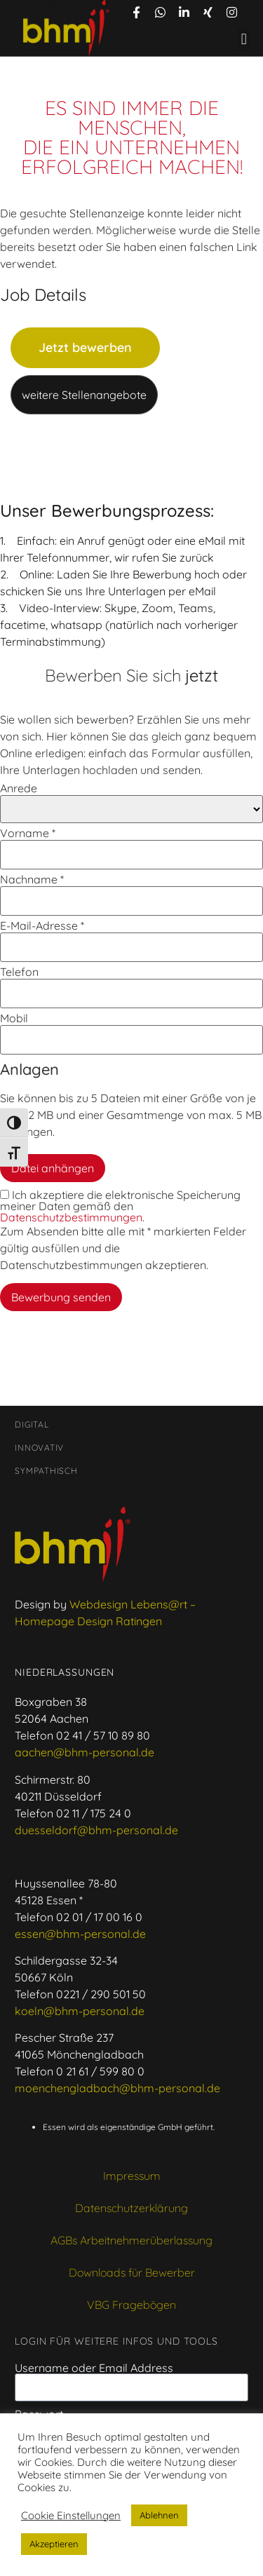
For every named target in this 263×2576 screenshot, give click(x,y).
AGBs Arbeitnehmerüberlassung (131, 2240)
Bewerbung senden (61, 1297)
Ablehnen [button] (159, 2515)
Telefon (19, 971)
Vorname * (27, 833)
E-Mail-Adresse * (42, 925)
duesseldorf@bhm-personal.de (96, 1830)
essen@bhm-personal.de (80, 1934)
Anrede (18, 788)
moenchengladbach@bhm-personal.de (117, 2088)
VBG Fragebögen (131, 2305)
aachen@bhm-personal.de (84, 1752)
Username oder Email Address (94, 2367)
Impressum (132, 2176)
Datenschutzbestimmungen (71, 1217)
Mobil (14, 1018)
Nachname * (32, 879)
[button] (243, 39)
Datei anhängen (52, 1168)
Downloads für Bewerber (132, 2272)
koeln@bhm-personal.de (79, 2011)
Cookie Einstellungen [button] (71, 2515)
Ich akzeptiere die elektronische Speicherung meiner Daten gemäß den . (120, 1206)
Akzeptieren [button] (54, 2543)
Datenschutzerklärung (131, 2208)
